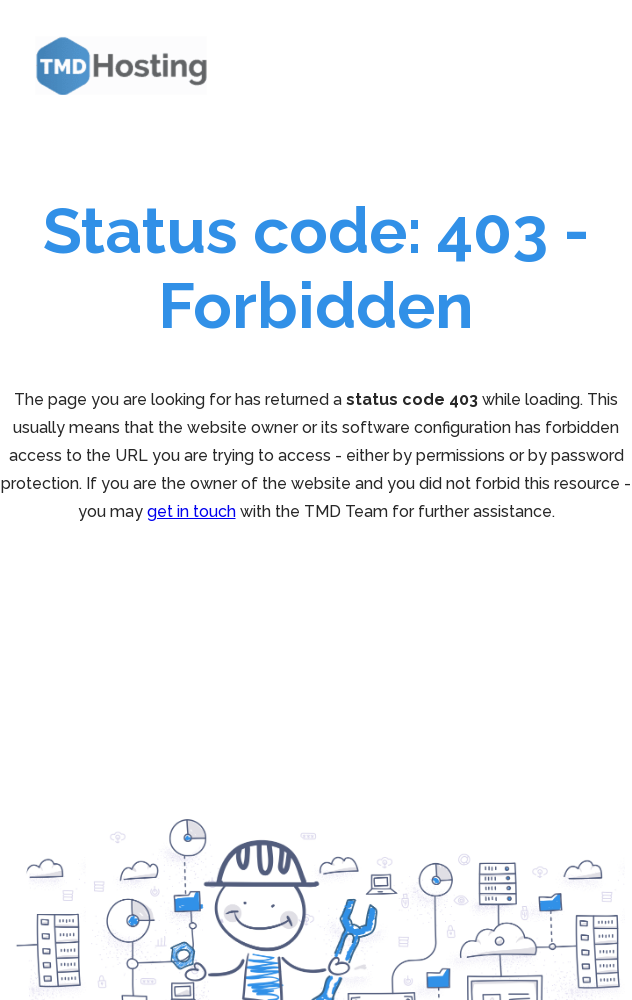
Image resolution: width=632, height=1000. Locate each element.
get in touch (191, 511)
